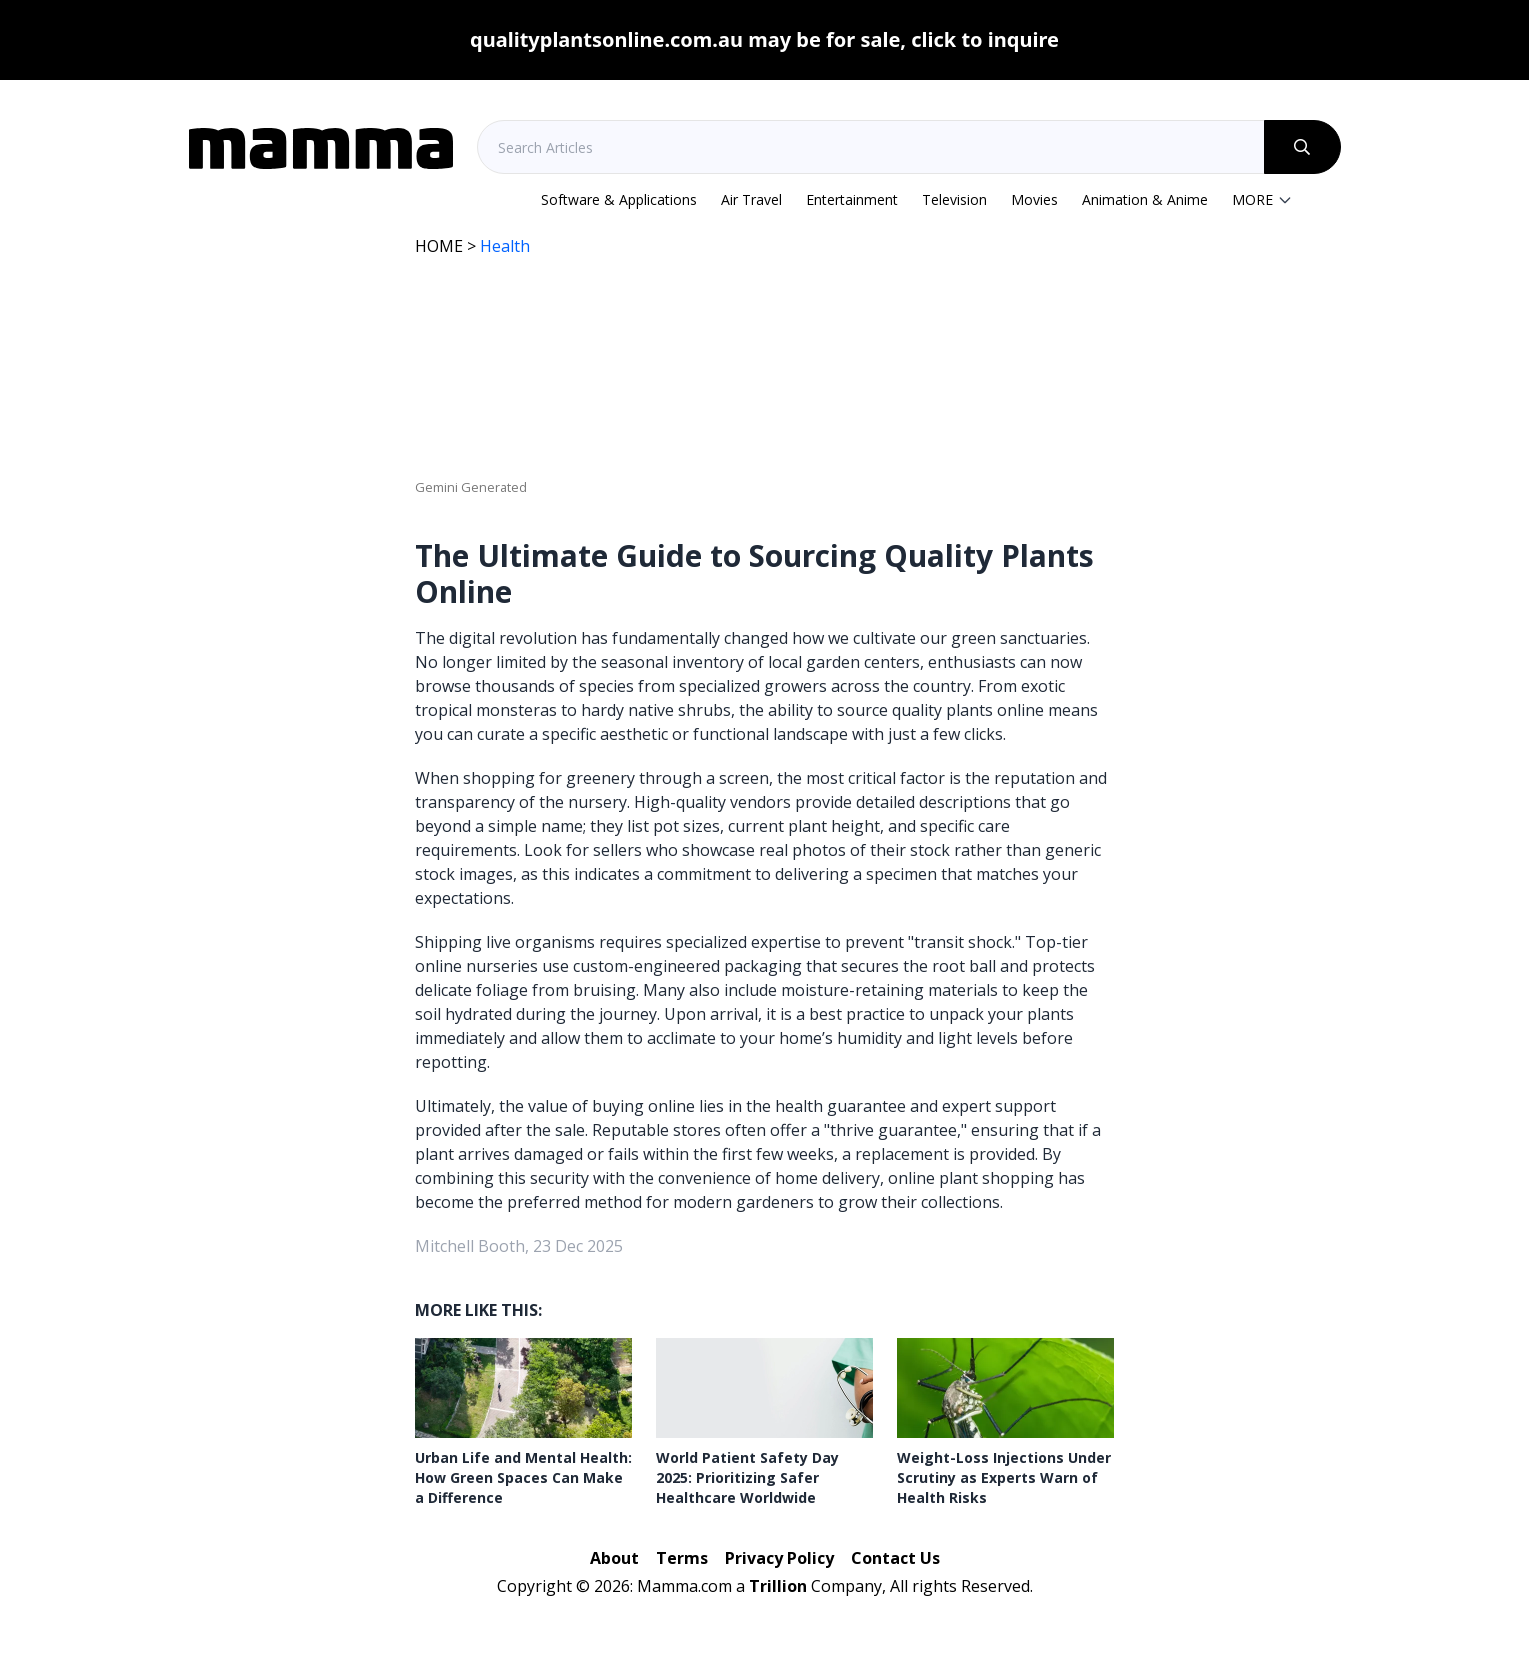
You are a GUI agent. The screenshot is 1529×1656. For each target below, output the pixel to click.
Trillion (778, 1586)
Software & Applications (619, 199)
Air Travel (751, 199)
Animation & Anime (1145, 199)
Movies (1034, 199)
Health (505, 246)
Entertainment (852, 199)
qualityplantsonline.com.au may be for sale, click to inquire (764, 39)
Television (954, 199)
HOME (439, 246)
